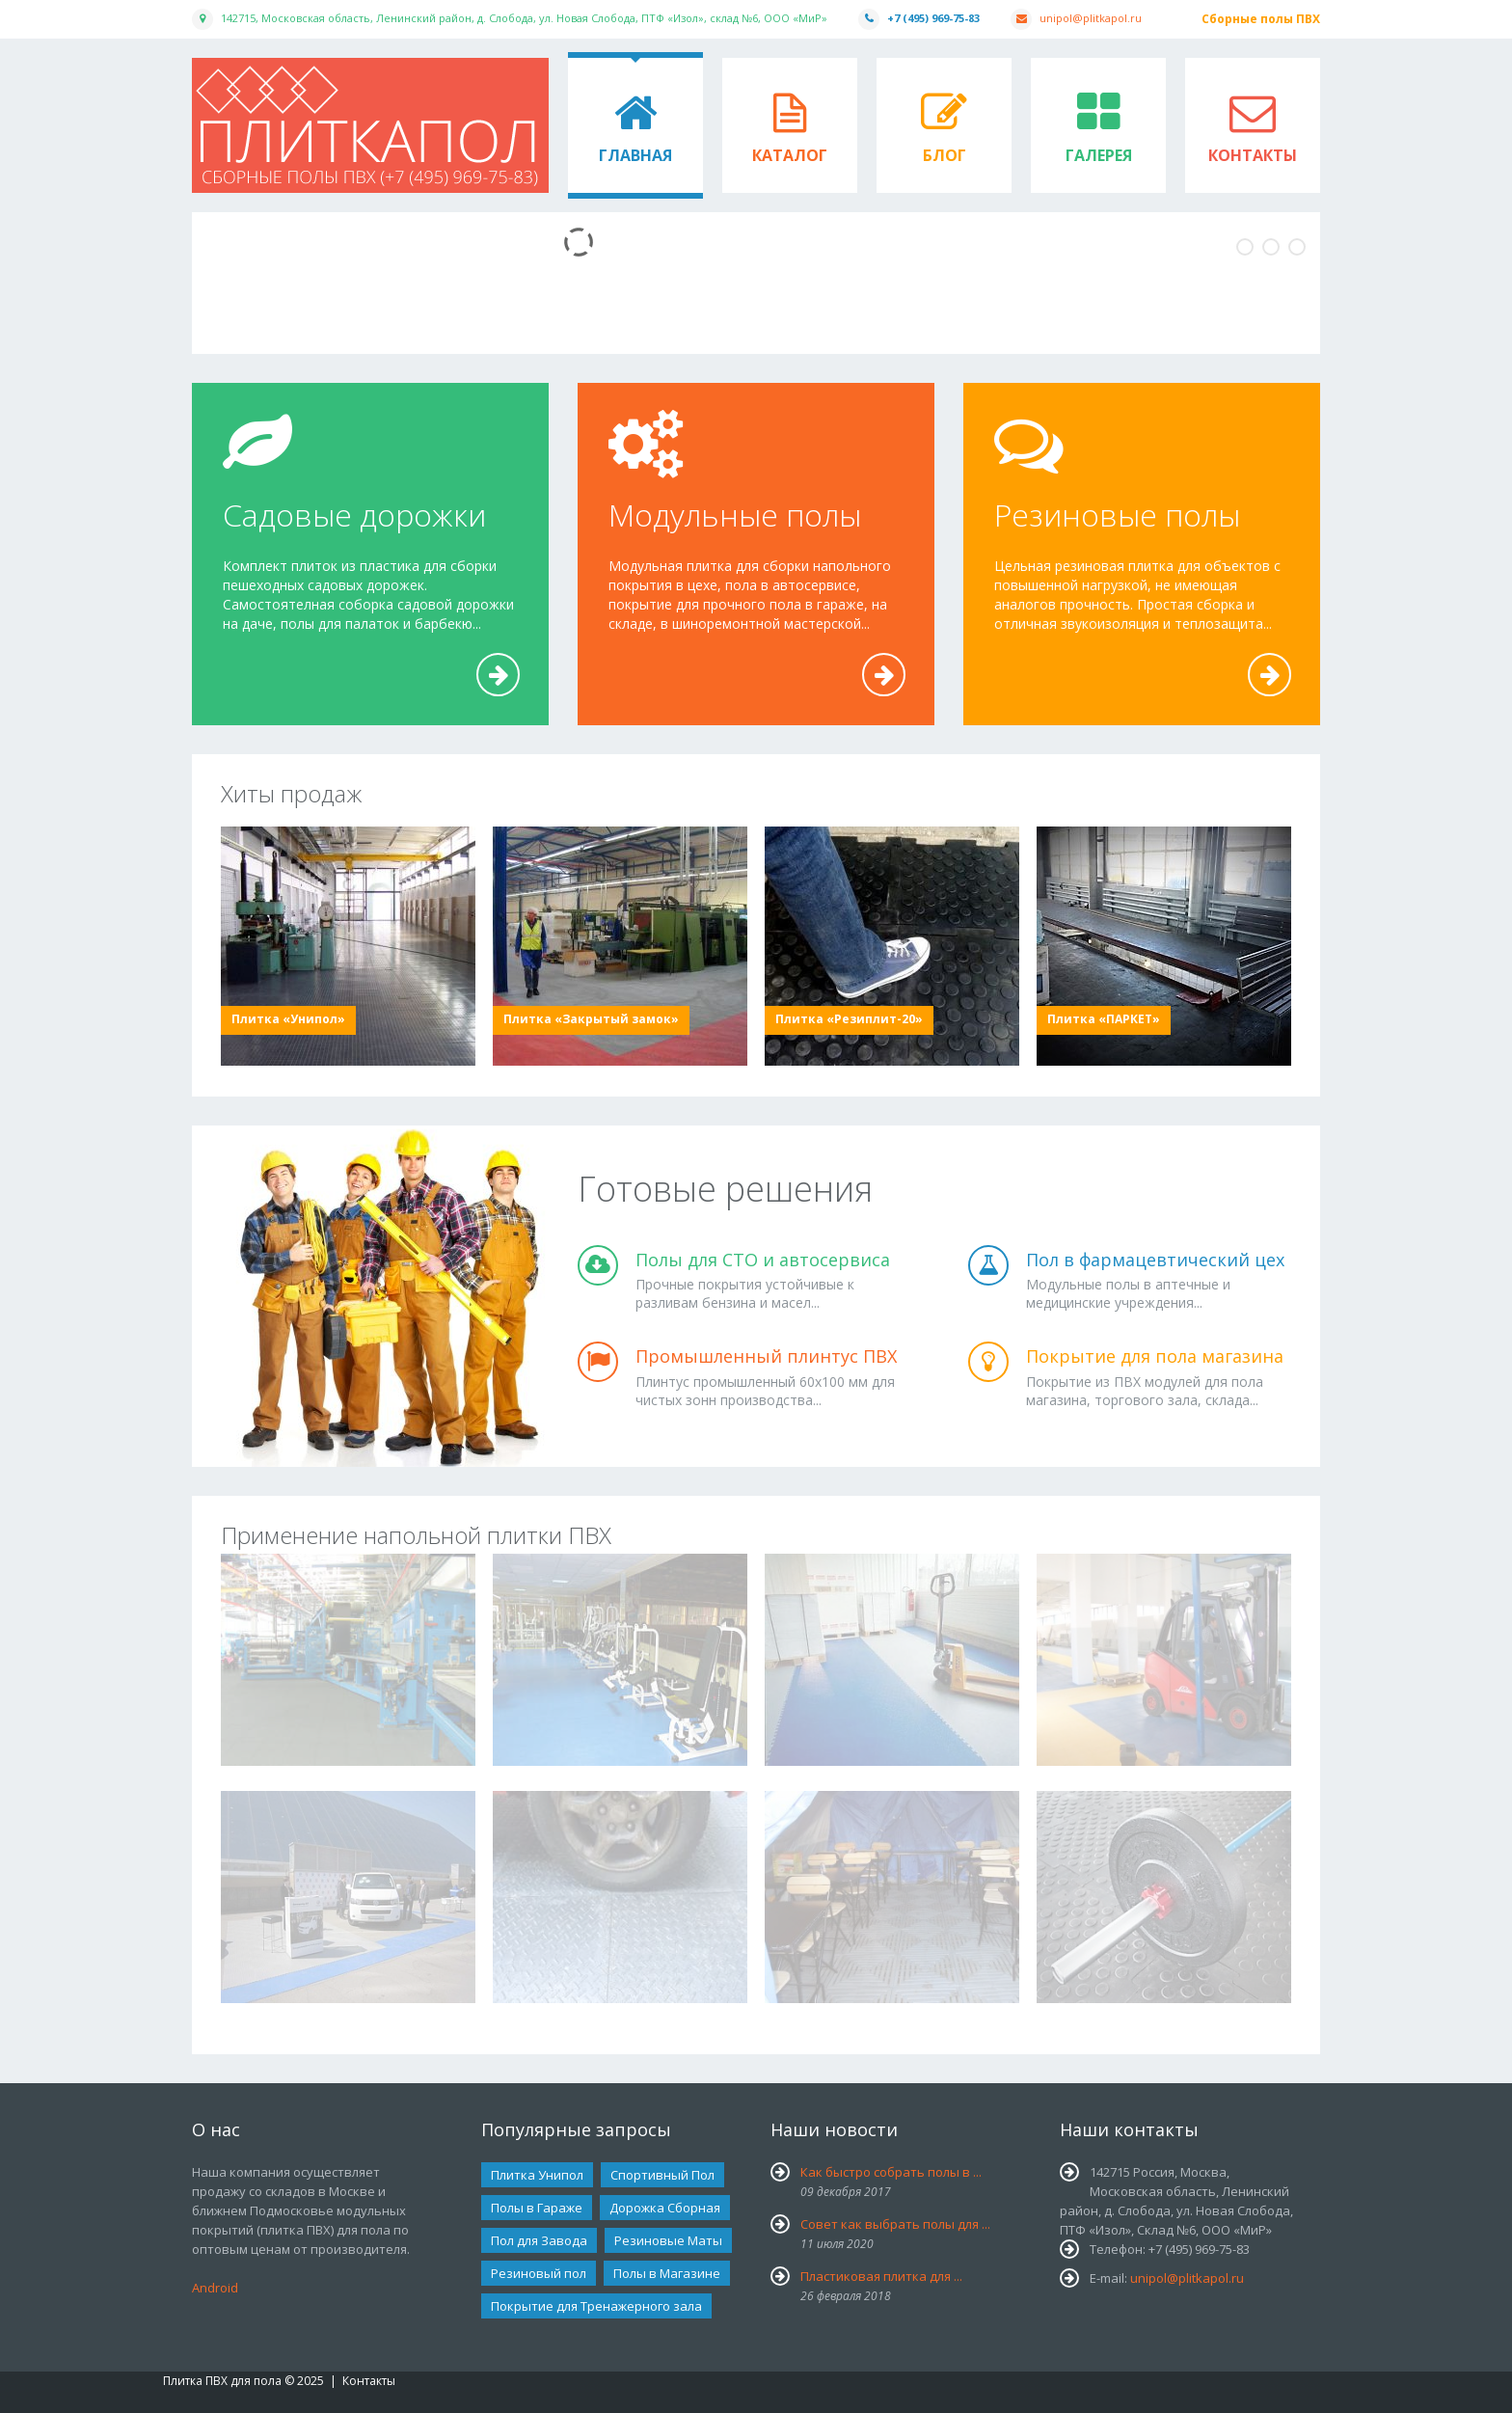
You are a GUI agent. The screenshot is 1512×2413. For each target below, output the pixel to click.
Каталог (789, 155)
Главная (635, 155)
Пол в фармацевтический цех (1155, 1259)
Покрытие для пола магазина (1154, 1356)
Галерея (1099, 155)
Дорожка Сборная (664, 2207)
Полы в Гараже (536, 2207)
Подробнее (499, 695)
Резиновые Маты (668, 2240)
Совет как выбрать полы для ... (895, 2224)
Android (215, 2287)
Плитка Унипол (537, 2174)
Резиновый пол (538, 2273)
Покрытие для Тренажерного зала (596, 2306)
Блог (944, 155)
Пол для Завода (539, 2240)
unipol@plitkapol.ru (1091, 18)
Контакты (1252, 155)
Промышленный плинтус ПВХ (766, 1356)
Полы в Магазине (666, 2273)
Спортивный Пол (662, 2174)
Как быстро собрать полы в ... (891, 2172)
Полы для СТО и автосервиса (762, 1259)
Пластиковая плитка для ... (881, 2276)
